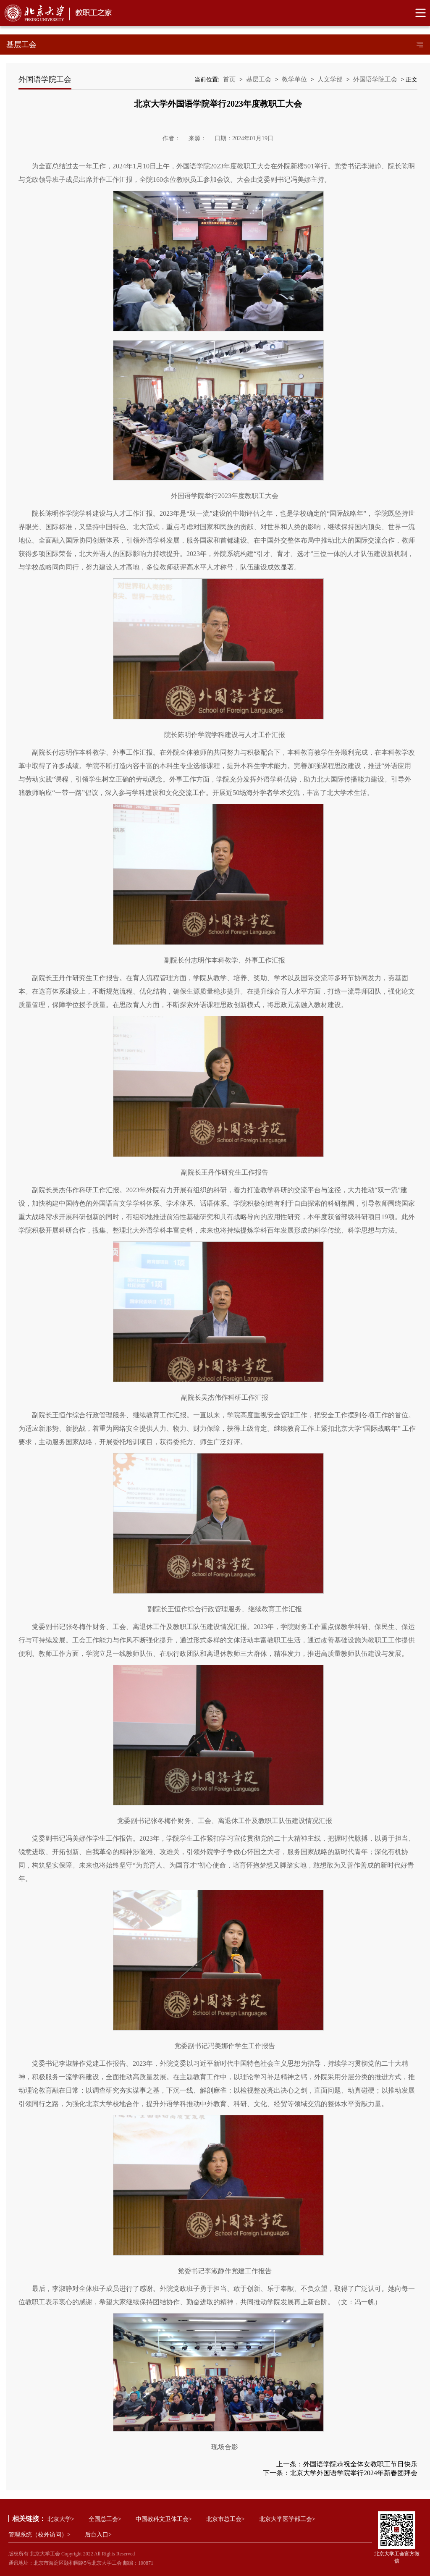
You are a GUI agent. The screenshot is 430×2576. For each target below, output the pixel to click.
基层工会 (258, 79)
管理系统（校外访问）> (39, 2534)
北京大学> (60, 2519)
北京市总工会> (225, 2519)
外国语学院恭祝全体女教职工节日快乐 (360, 2464)
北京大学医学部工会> (287, 2519)
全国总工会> (105, 2519)
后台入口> (98, 2534)
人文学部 (330, 79)
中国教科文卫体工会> (164, 2519)
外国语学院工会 (375, 79)
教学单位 (294, 79)
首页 (229, 79)
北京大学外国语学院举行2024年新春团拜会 (353, 2472)
